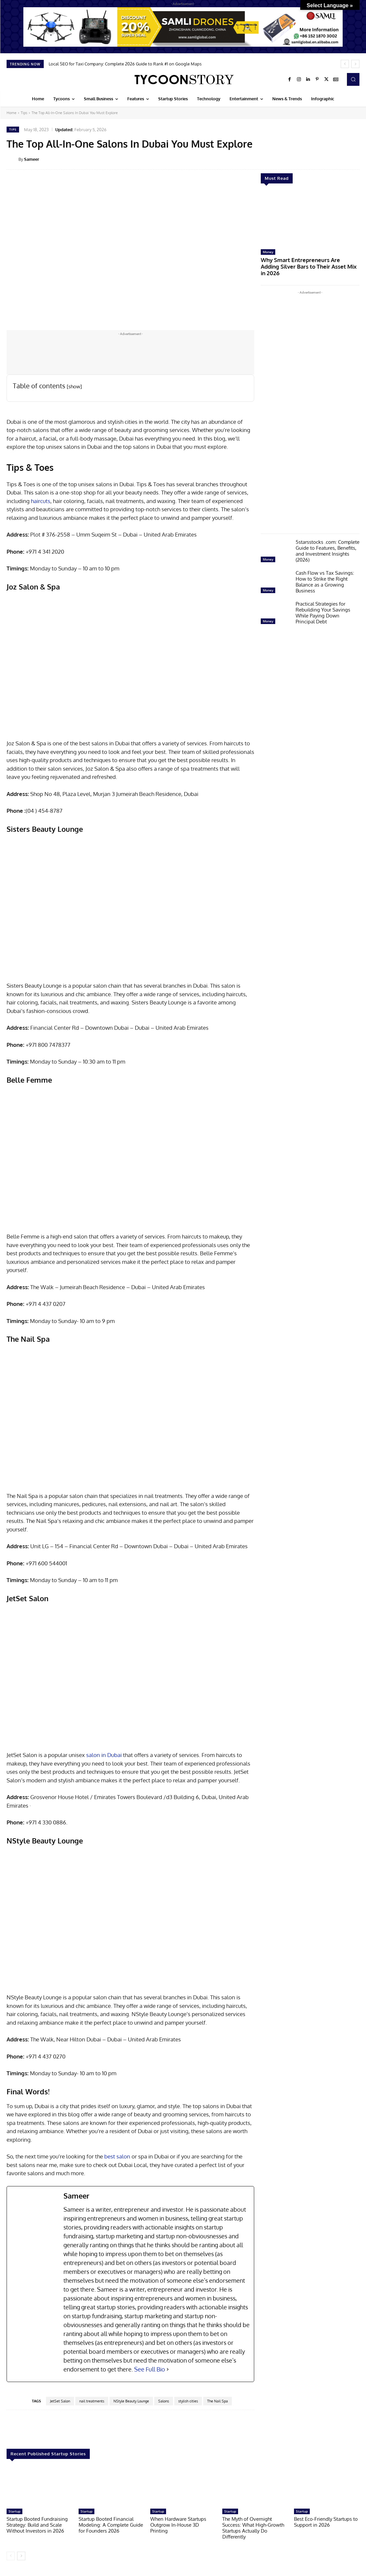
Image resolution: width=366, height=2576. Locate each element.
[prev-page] (11, 2556)
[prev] (345, 64)
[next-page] (21, 2556)
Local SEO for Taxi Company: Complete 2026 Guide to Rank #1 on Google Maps (125, 63)
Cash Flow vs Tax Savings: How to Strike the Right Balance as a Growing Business (325, 574)
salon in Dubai (104, 1754)
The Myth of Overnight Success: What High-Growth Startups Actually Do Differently (253, 2528)
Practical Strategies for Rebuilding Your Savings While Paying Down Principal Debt (323, 604)
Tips (24, 112)
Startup (14, 2511)
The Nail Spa (217, 2401)
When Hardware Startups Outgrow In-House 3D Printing (178, 2525)
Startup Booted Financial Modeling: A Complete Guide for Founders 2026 (111, 2525)
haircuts (40, 500)
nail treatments (91, 2401)
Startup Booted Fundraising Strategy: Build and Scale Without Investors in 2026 (37, 2525)
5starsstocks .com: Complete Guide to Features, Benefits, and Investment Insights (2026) (327, 543)
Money (268, 252)
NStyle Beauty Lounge (131, 2401)
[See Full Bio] (167, 2369)
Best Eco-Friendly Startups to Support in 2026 (326, 2522)
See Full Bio (149, 2369)
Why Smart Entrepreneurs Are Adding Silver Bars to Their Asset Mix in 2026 (309, 262)
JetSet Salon (60, 2401)
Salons (163, 2401)
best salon (117, 2156)
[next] (355, 64)
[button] (353, 79)
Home (11, 112)
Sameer (31, 159)
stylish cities (188, 2401)
